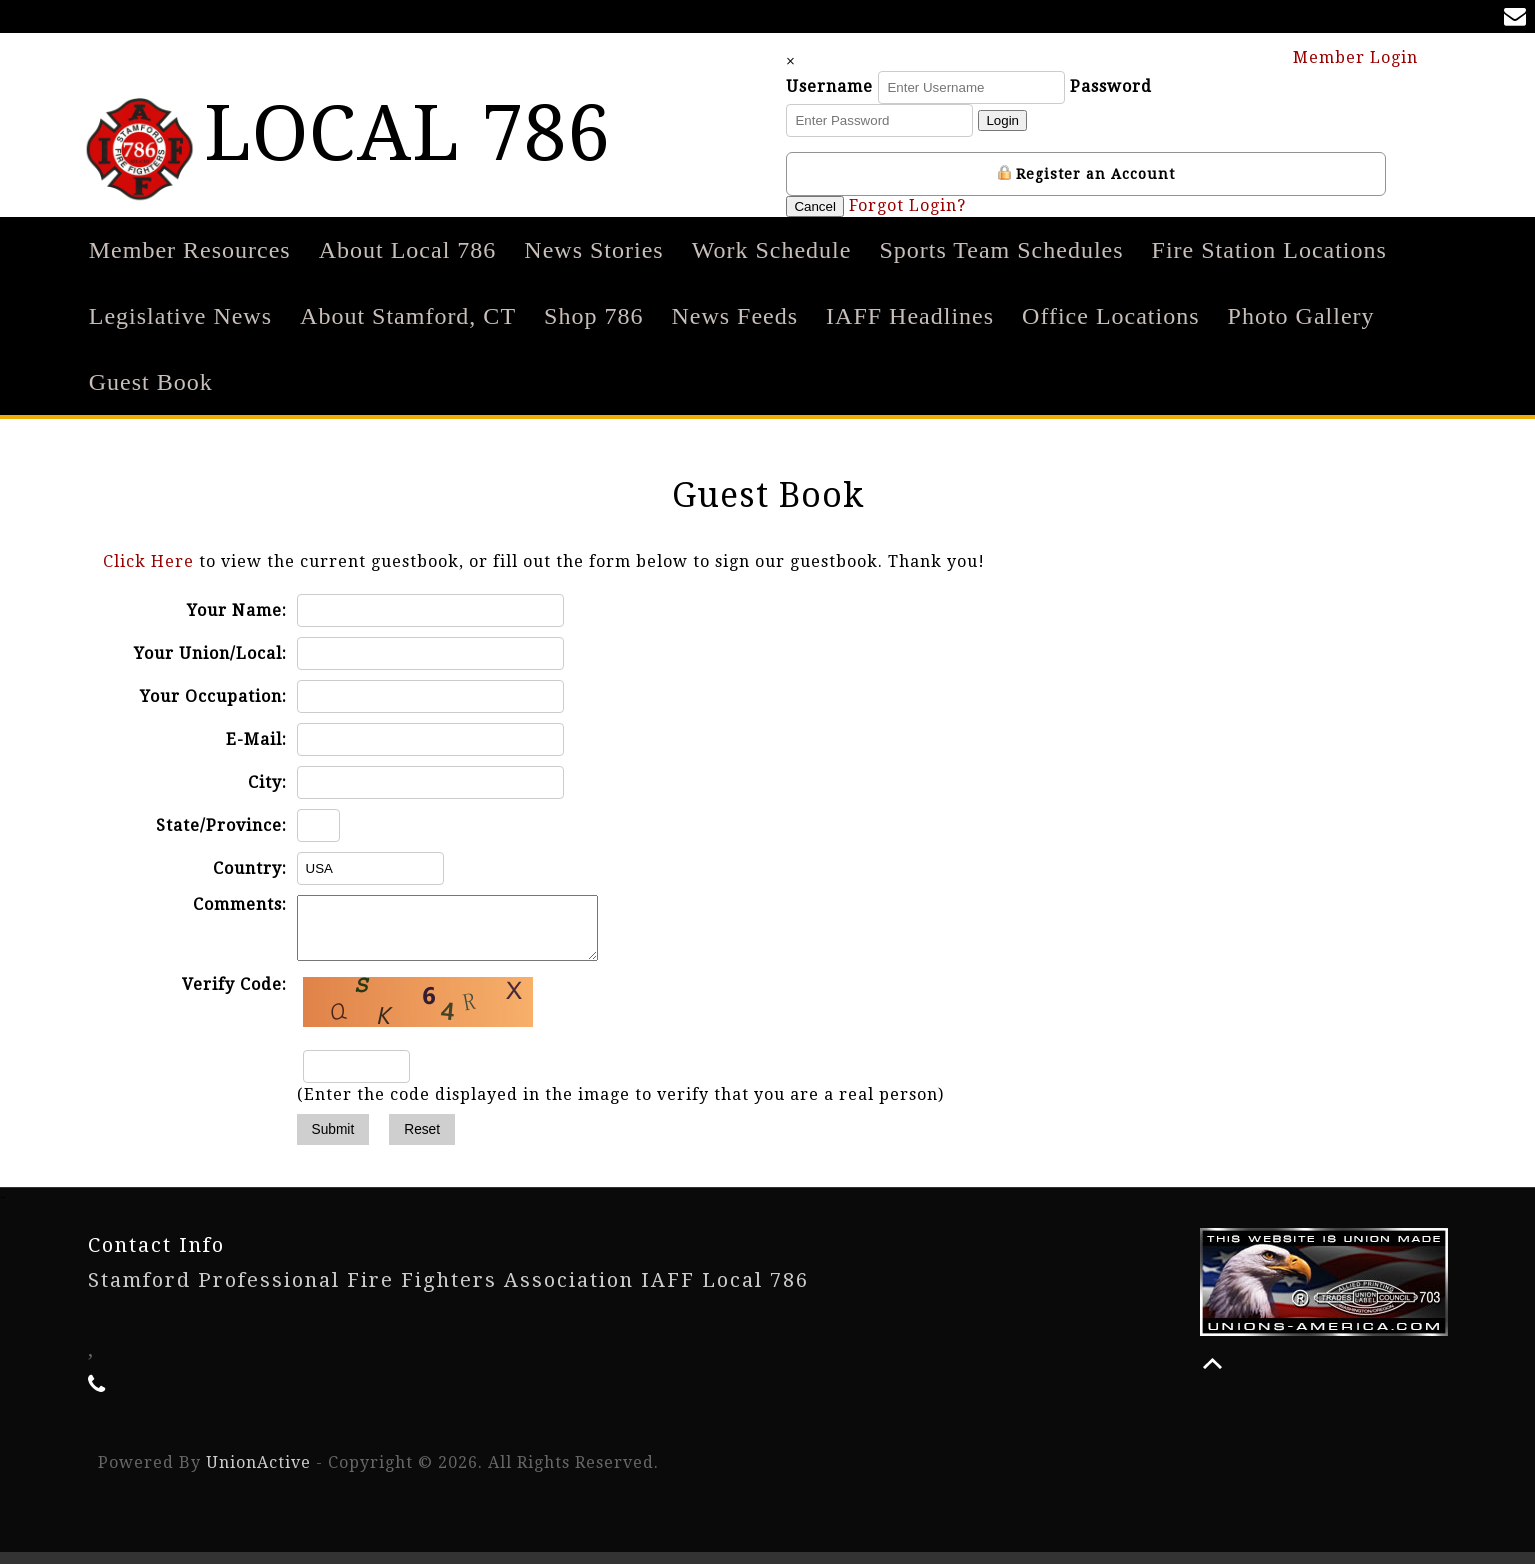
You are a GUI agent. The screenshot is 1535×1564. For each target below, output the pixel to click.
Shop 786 (593, 316)
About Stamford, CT (408, 316)
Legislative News (180, 316)
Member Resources (190, 250)
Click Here (148, 561)
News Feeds (734, 316)
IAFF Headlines (910, 316)
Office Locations (1111, 316)
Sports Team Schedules (1001, 250)
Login (1021, 120)
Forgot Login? (926, 205)
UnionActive (258, 1474)
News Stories (593, 250)
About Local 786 (408, 250)
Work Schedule (772, 250)
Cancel (834, 206)
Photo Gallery (1301, 316)
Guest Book (151, 382)
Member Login (1365, 56)
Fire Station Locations (1269, 250)
